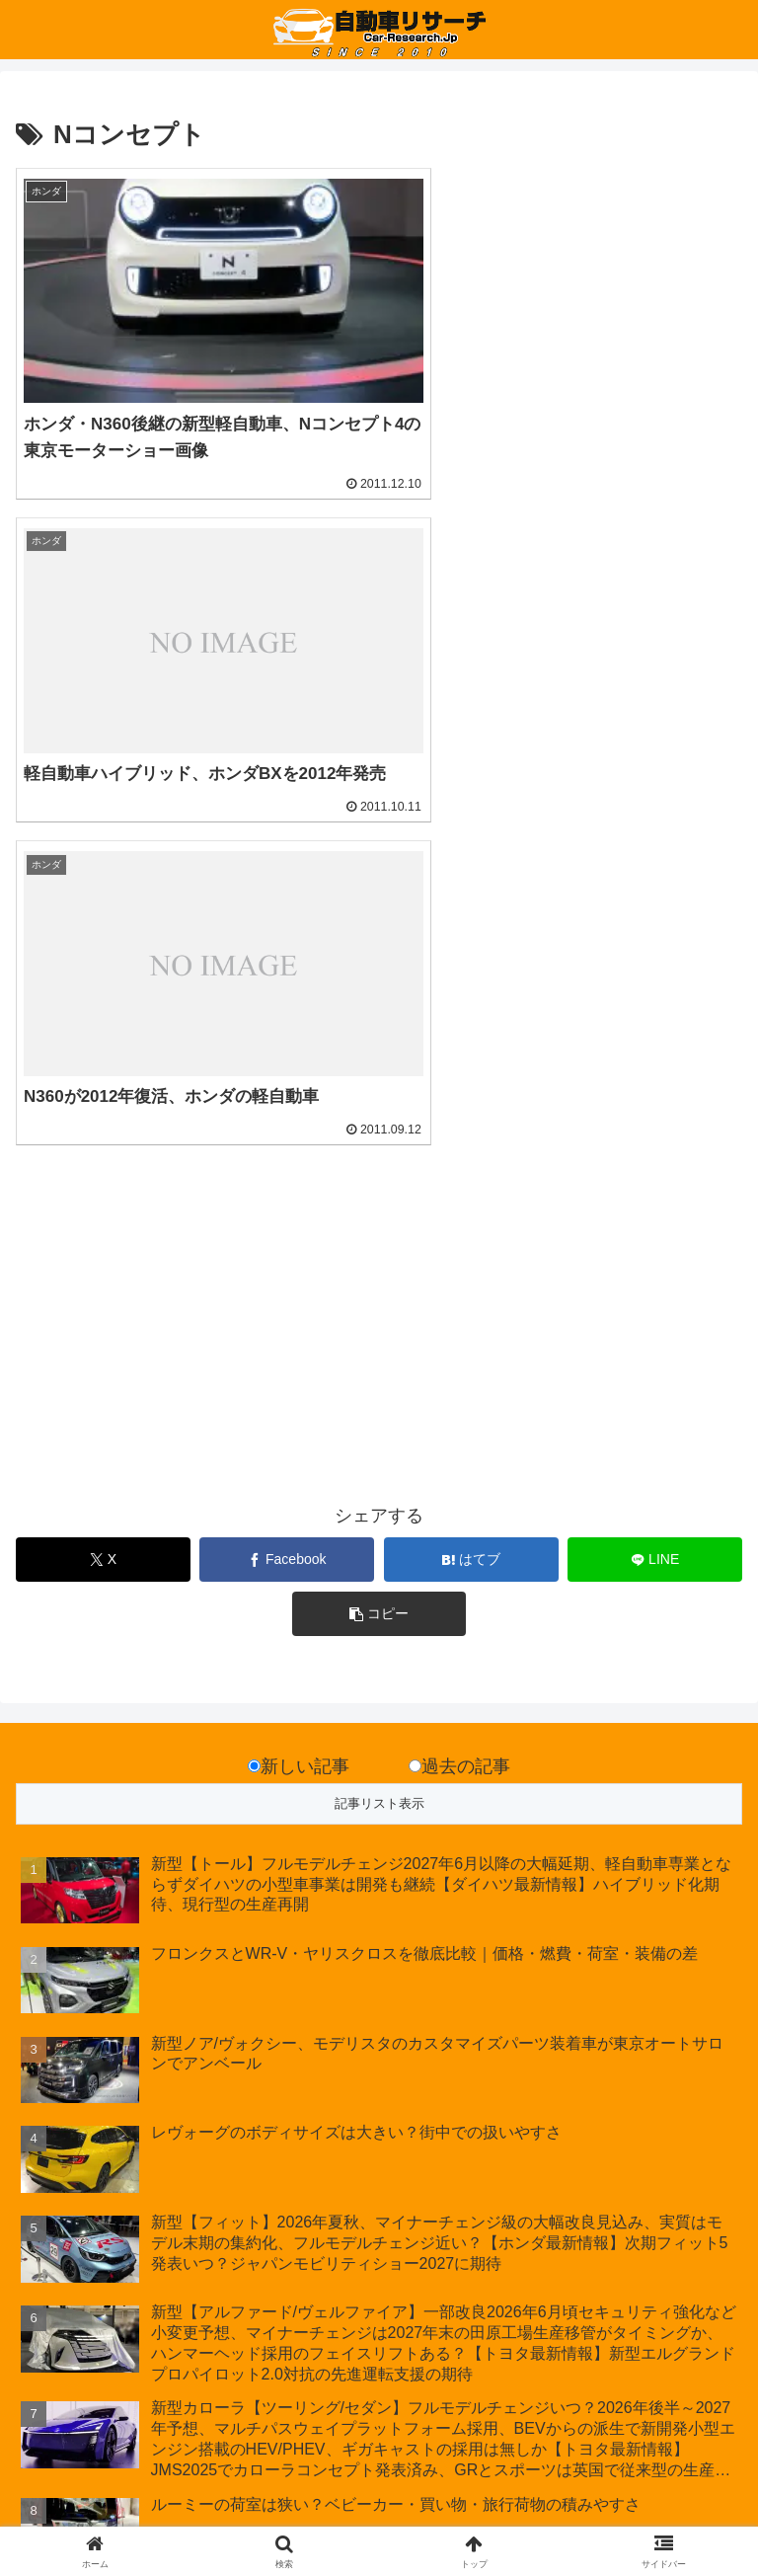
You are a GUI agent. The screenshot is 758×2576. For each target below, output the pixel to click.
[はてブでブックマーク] (471, 1170)
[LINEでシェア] (655, 1170)
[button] (379, 1225)
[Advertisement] (197, 948)
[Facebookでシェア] (286, 1170)
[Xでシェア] (103, 1170)
